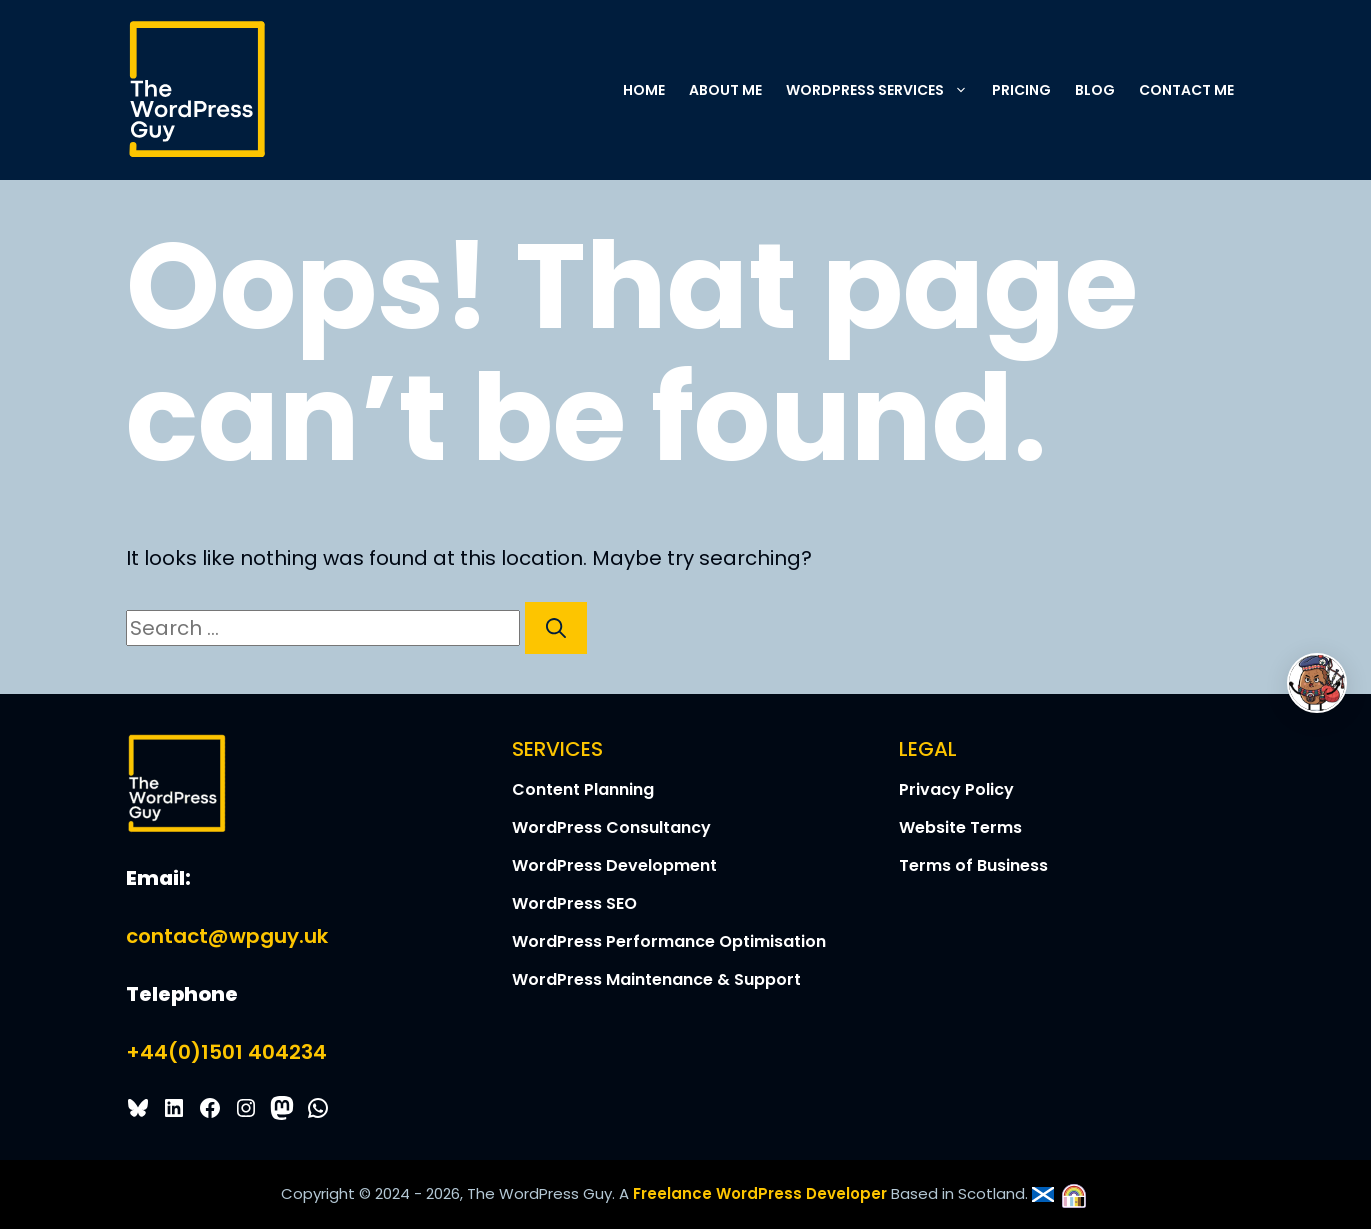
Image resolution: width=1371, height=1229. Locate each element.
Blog (1095, 90)
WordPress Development (614, 865)
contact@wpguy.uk (227, 936)
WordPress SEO (574, 903)
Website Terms (960, 827)
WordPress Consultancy (611, 827)
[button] (962, 90)
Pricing (1021, 90)
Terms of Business (973, 865)
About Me (725, 90)
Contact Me (1186, 90)
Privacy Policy (956, 789)
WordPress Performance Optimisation (669, 941)
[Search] (556, 628)
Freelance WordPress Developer (760, 1193)
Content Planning (583, 789)
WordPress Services (883, 90)
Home (644, 90)
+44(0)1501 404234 (226, 1052)
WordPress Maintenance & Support (656, 979)
